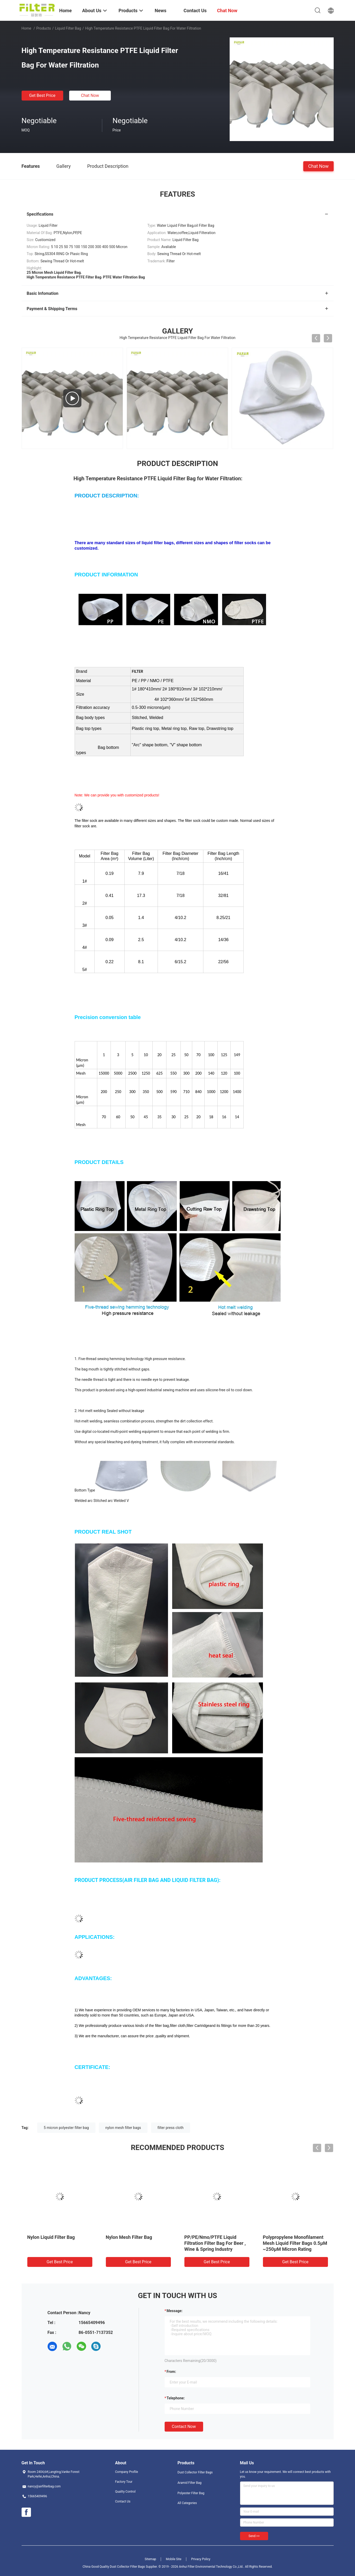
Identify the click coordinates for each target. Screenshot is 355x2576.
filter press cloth (171, 2128)
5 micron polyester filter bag (66, 2128)
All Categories (187, 2503)
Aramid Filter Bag (190, 2483)
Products (43, 28)
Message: (175, 2311)
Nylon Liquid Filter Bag (51, 2237)
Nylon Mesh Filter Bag (129, 2237)
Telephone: (176, 2398)
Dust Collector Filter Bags (195, 2472)
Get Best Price (42, 95)
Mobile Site (174, 2559)
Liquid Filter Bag (68, 28)
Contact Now (184, 2426)
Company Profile (126, 2472)
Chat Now (90, 95)
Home (26, 28)
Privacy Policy (200, 2559)
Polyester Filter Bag (191, 2493)
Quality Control (125, 2491)
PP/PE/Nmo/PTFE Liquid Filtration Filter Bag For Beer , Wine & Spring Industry (215, 2243)
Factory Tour (124, 2482)
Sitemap (150, 2559)
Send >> (254, 2536)
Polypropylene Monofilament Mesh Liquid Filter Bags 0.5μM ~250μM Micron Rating (295, 2243)
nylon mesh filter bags (123, 2128)
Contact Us (123, 2501)
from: (171, 2371)
